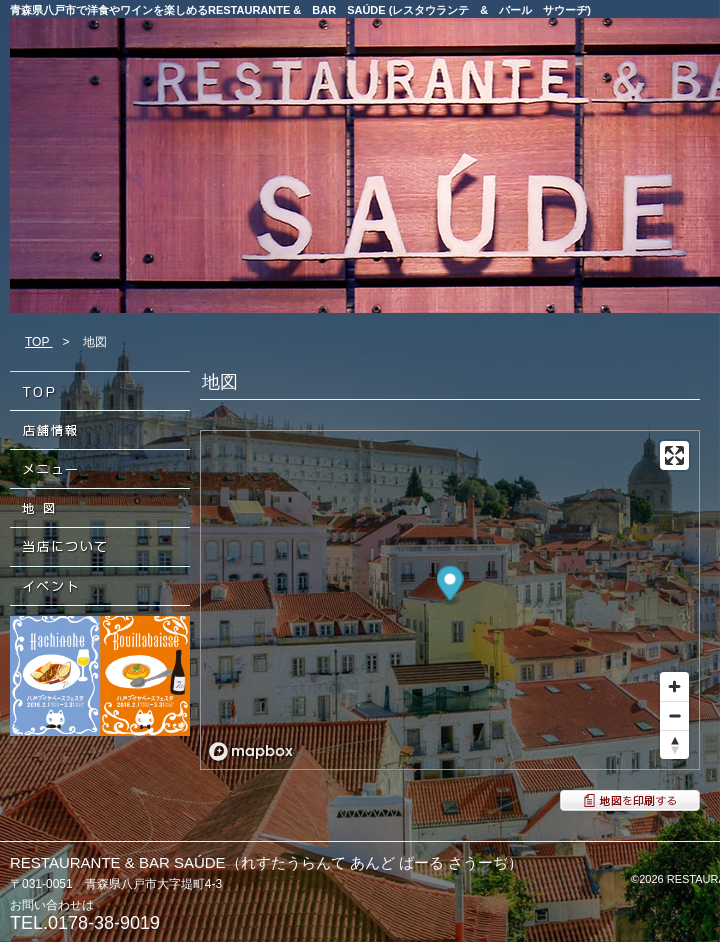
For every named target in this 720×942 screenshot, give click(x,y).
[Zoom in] (674, 686)
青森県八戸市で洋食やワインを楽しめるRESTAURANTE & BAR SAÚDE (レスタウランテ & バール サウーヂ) (300, 10)
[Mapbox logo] (251, 751)
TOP (39, 342)
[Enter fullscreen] (674, 455)
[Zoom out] (674, 715)
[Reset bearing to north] (674, 744)
